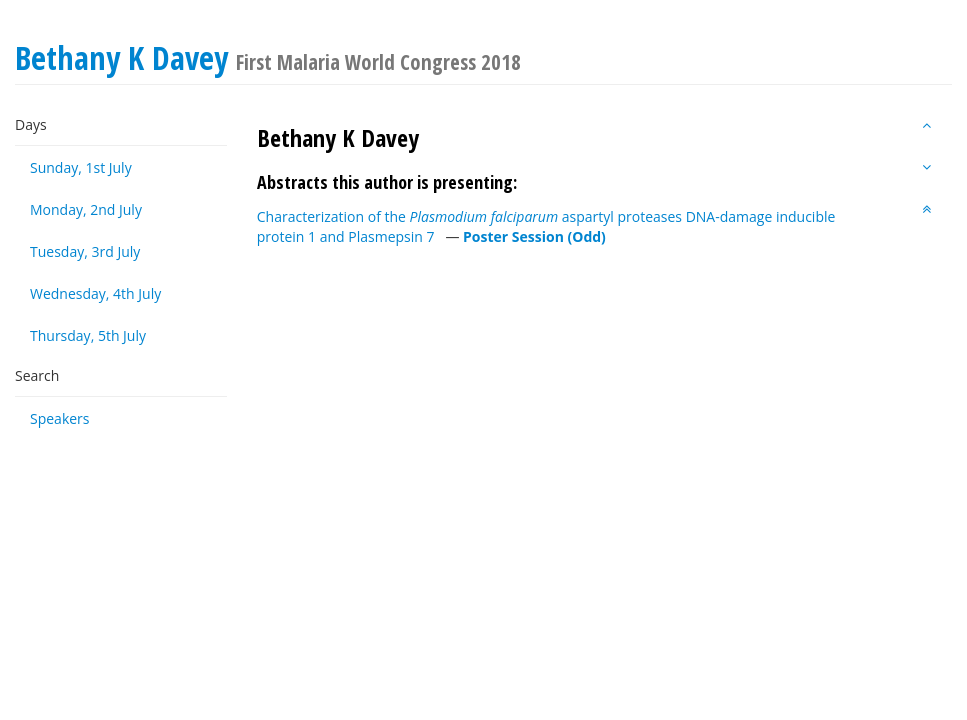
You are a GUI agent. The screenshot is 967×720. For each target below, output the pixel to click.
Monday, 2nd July (86, 209)
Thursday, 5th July (88, 335)
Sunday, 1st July (81, 167)
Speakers (60, 418)
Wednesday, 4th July (95, 293)
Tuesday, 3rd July (85, 251)
